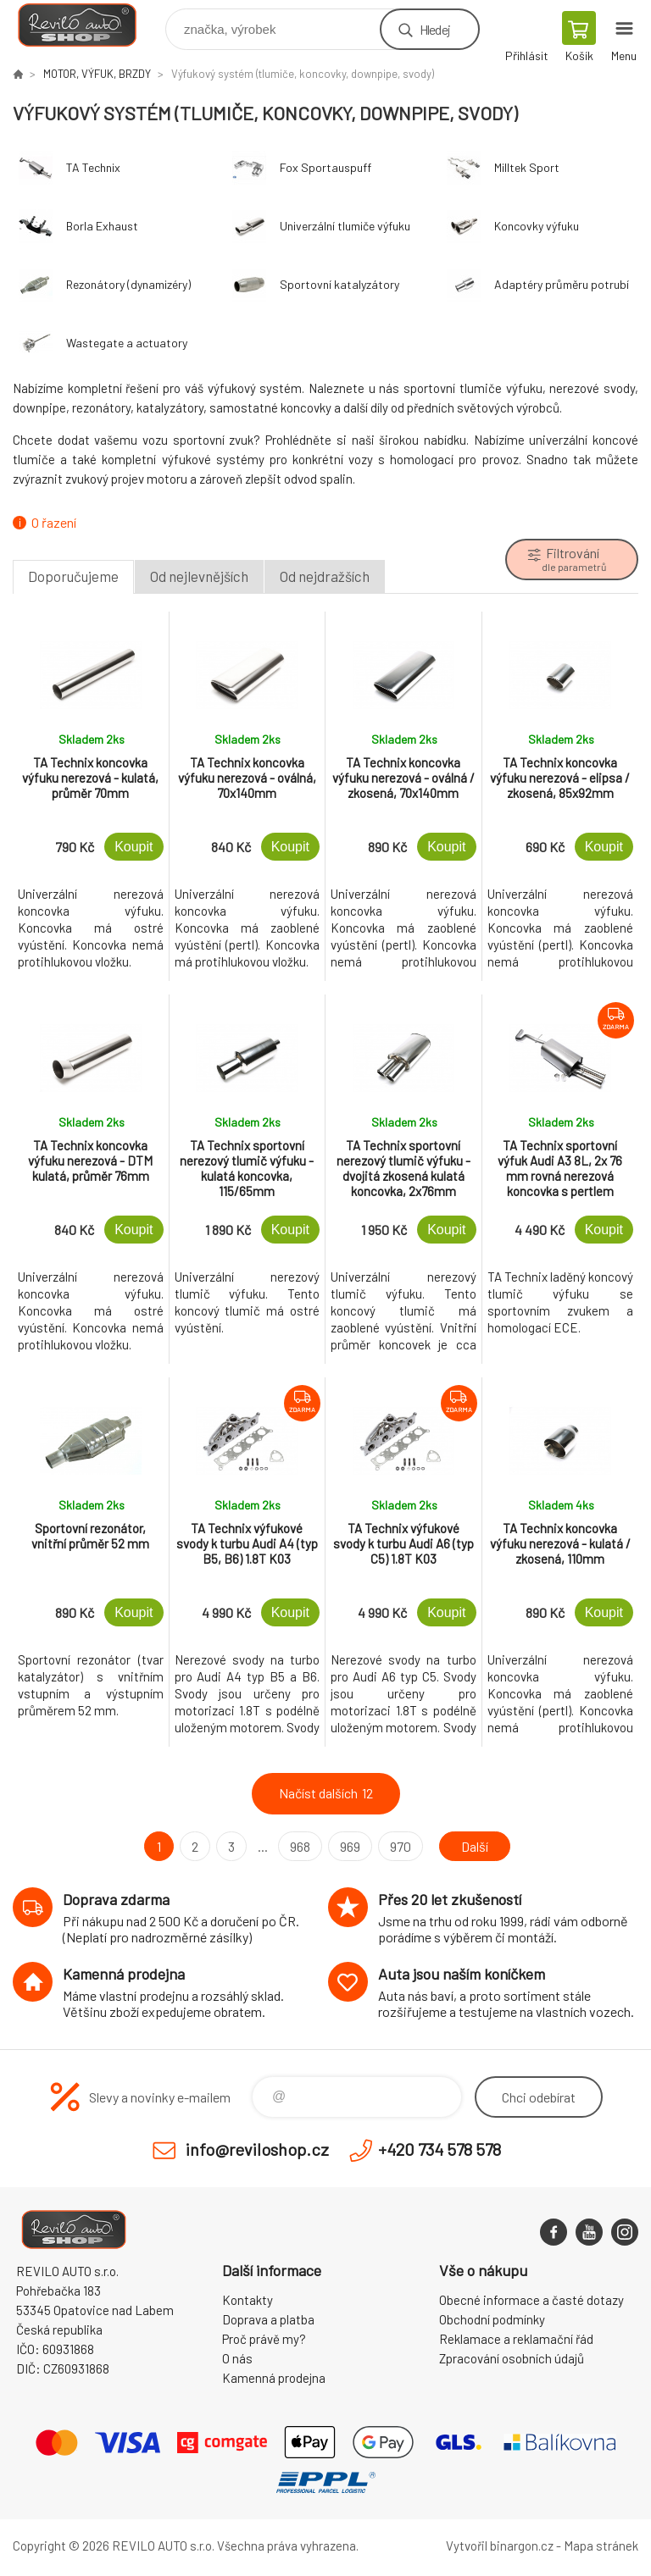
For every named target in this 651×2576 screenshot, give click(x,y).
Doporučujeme (73, 576)
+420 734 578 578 (439, 2149)
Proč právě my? (264, 2338)
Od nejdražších (325, 576)
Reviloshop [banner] (88, 25)
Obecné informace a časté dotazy (531, 2299)
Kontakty (247, 2299)
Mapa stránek (601, 2545)
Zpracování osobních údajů (511, 2358)
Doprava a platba (268, 2319)
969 (350, 1846)
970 (400, 1846)
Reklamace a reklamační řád (516, 2338)
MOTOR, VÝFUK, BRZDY (97, 73)
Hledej (435, 29)
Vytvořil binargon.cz (500, 2545)
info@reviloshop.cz (257, 2149)
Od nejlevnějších (199, 576)
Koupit (133, 846)
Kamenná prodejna (274, 2377)
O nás (237, 2358)
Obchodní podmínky (492, 2319)
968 (300, 1846)
